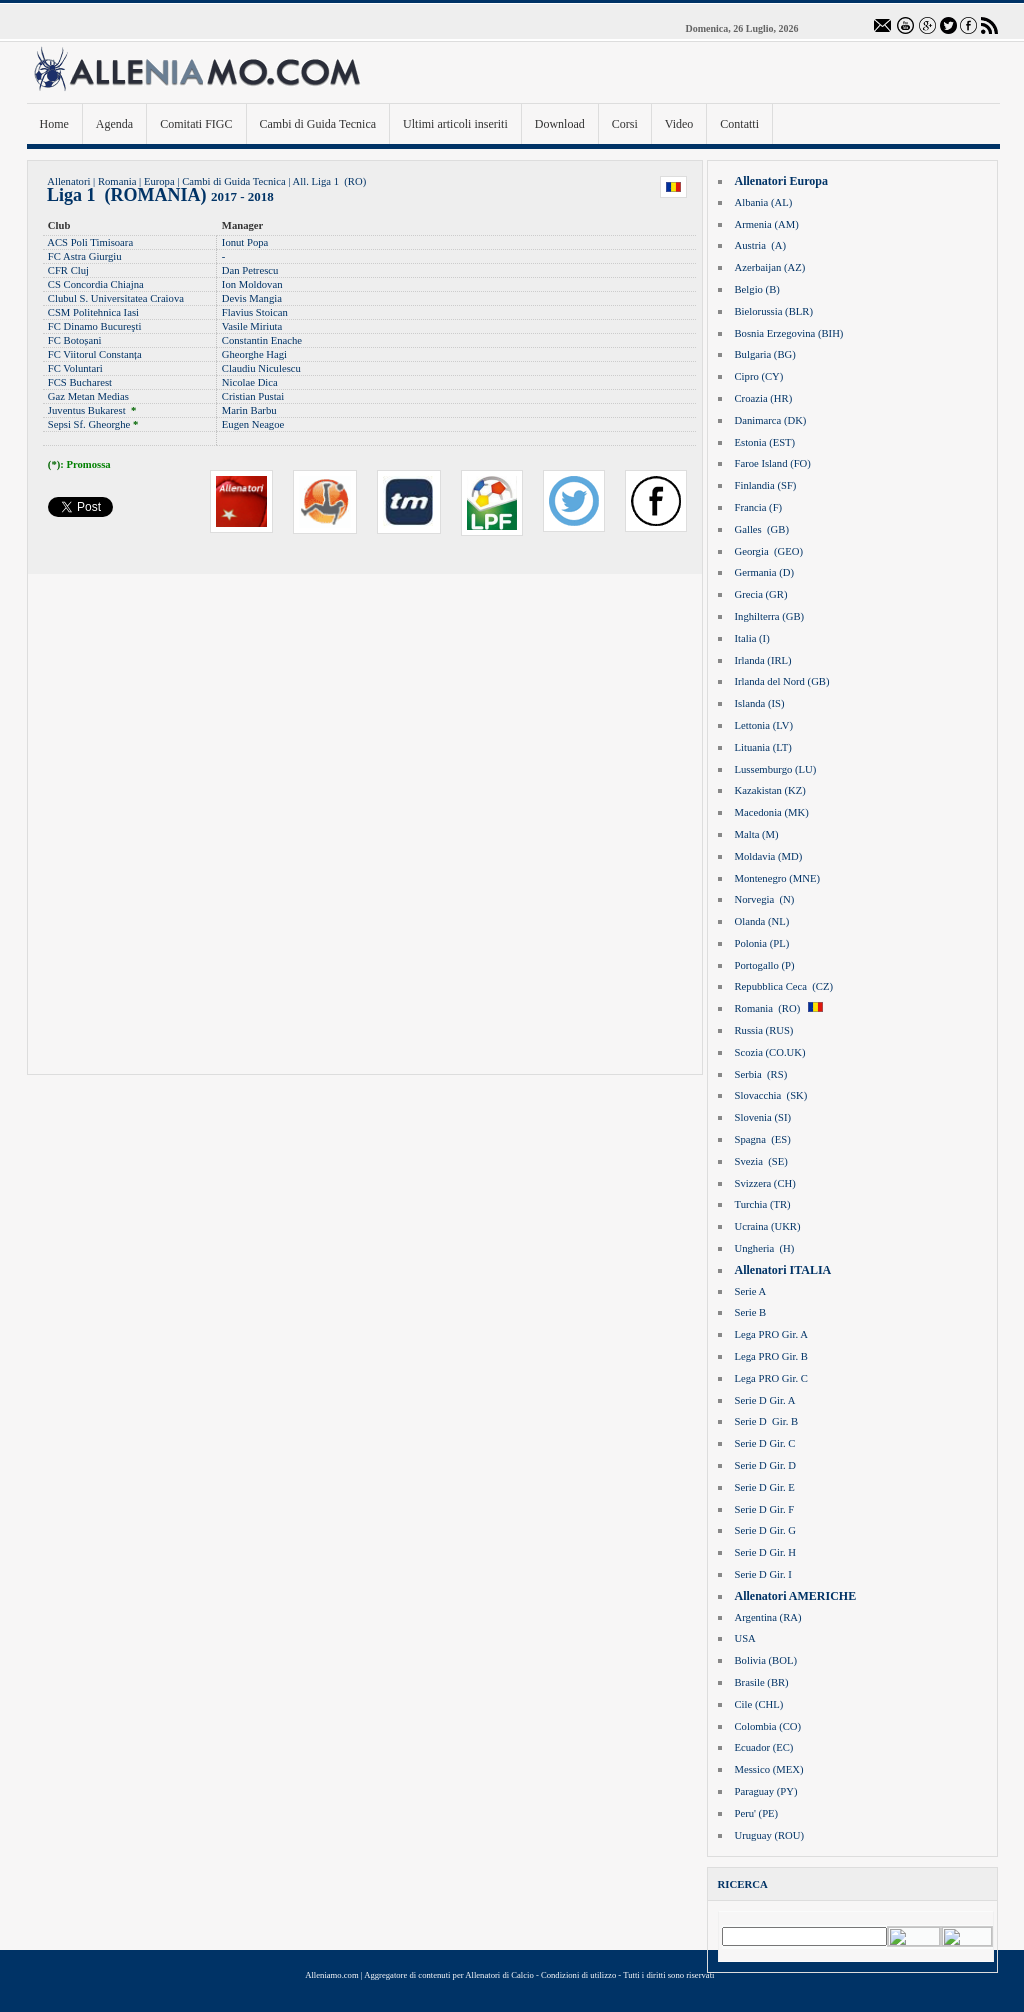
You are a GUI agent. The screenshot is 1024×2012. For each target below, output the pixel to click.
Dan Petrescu (250, 270)
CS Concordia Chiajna (96, 284)
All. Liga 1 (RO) (330, 181)
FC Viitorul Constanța (95, 354)
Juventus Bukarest (87, 410)
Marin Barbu (249, 410)
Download (560, 124)
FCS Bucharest (80, 382)
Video (679, 124)
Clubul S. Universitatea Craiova (116, 298)
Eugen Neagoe (253, 424)
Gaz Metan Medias (88, 396)
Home (54, 124)
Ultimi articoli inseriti (455, 124)
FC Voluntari (75, 368)
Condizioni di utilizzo (578, 1975)
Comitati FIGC (196, 124)
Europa (159, 181)
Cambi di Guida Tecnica (318, 124)
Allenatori (68, 181)
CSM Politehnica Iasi (93, 312)
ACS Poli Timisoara (90, 242)
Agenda (114, 124)
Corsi (625, 124)
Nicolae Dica (250, 382)
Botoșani (83, 340)
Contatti (739, 124)
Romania (117, 181)
